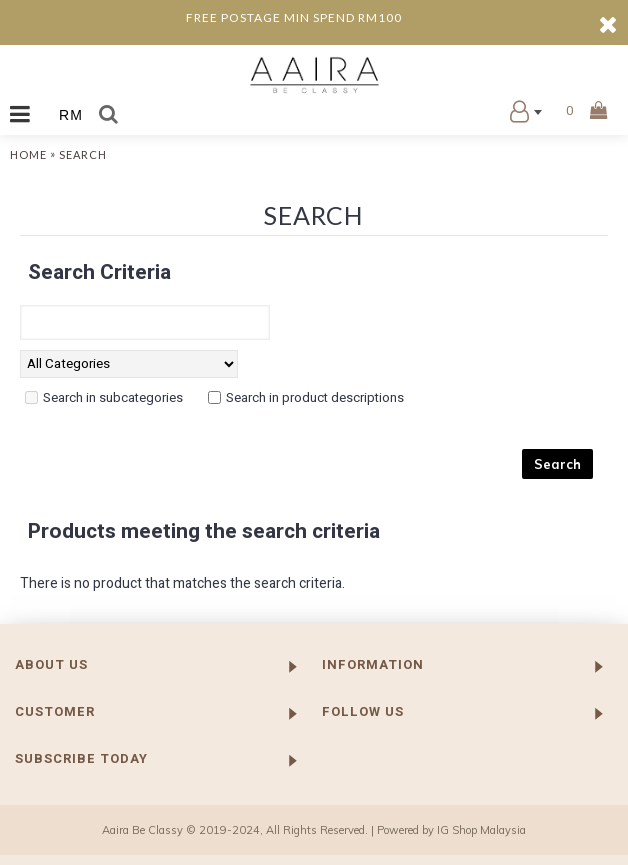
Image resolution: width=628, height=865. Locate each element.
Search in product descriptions (315, 397)
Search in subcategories (113, 397)
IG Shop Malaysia (481, 830)
